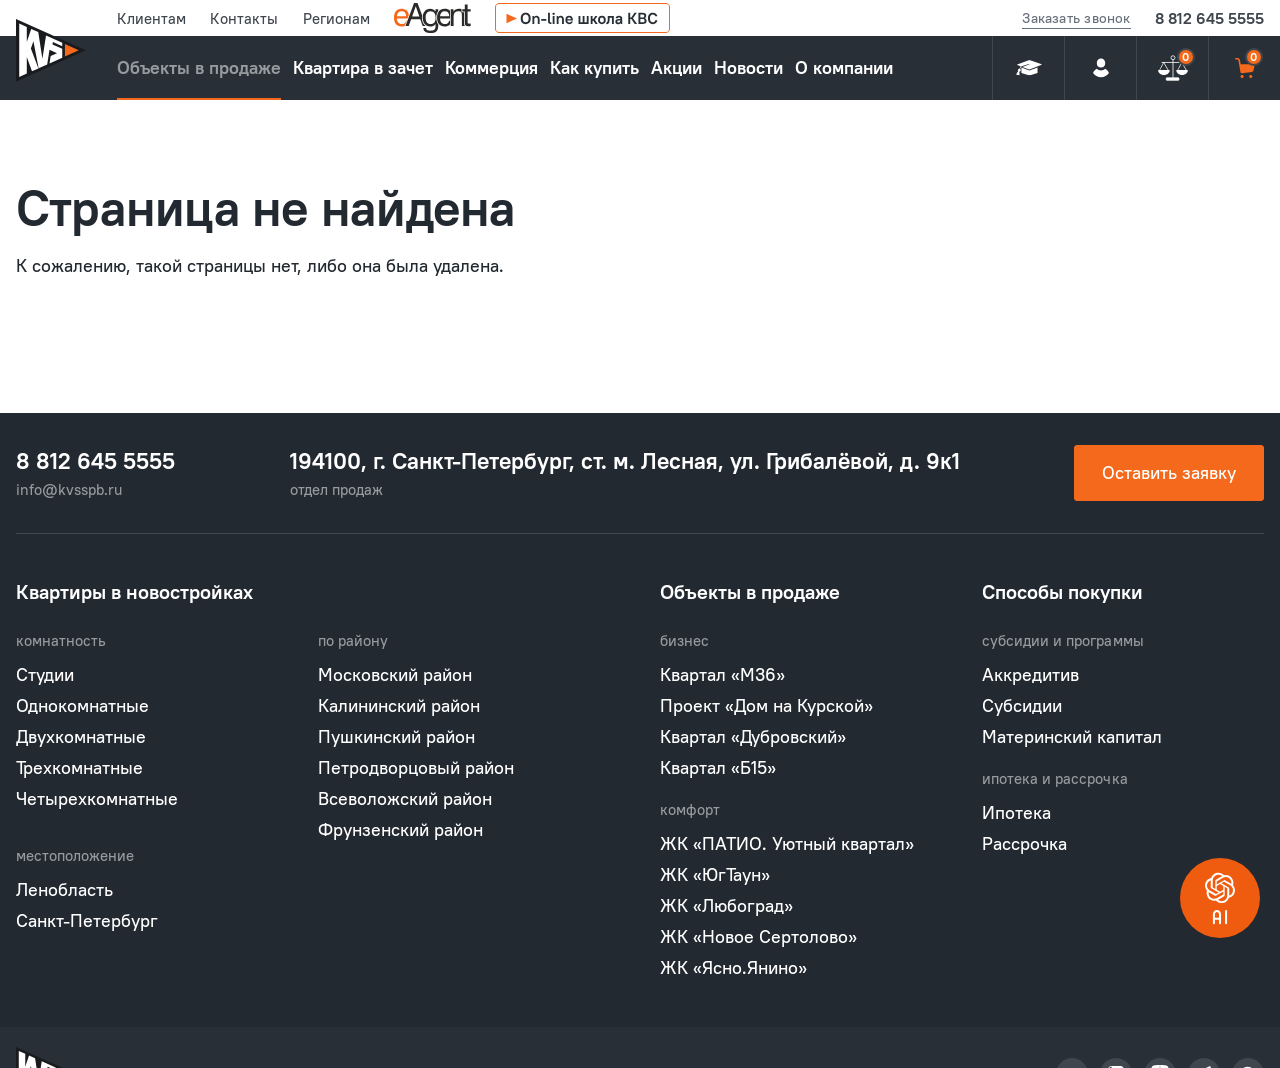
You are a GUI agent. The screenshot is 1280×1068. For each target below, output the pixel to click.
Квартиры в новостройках (134, 591)
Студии (45, 674)
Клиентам (151, 18)
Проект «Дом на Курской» (766, 705)
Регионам (336, 18)
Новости (748, 67)
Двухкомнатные (81, 736)
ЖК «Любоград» (726, 905)
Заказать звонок (1076, 18)
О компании (844, 67)
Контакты (244, 18)
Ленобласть (64, 889)
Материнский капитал (1072, 736)
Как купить (594, 67)
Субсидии (1022, 705)
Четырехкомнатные (97, 798)
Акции (676, 67)
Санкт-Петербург (87, 920)
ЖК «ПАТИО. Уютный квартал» (787, 843)
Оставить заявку (1169, 472)
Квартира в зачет (363, 67)
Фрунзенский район (400, 829)
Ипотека (1016, 812)
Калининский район (399, 705)
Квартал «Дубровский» (753, 736)
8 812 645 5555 (1209, 18)
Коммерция (491, 67)
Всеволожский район (405, 798)
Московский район (395, 674)
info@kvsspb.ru (69, 489)
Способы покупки (1062, 591)
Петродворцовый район (416, 767)
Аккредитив (1030, 674)
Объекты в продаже (199, 67)
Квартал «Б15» (718, 767)
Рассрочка (1024, 843)
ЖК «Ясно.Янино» (733, 967)
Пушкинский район (396, 736)
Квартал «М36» (722, 674)
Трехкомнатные (79, 767)
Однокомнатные (82, 705)
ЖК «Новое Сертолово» (758, 936)
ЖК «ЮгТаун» (715, 874)
